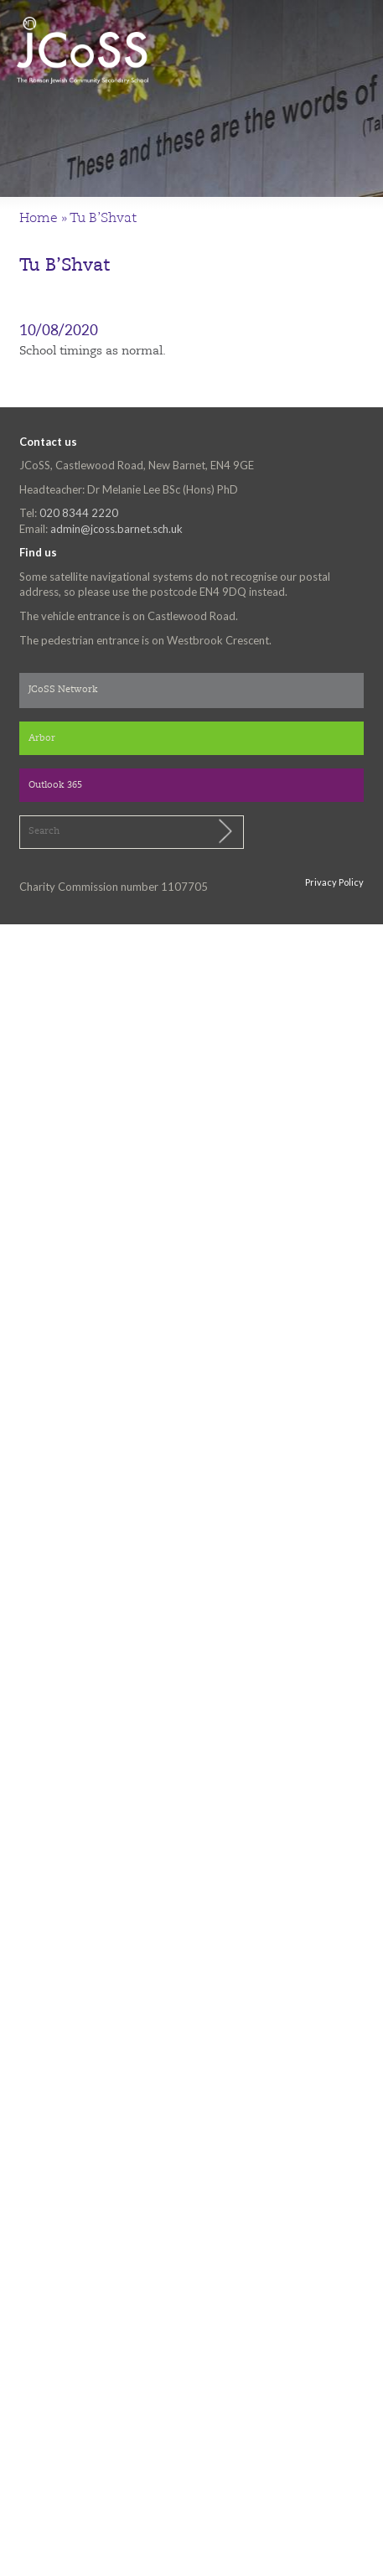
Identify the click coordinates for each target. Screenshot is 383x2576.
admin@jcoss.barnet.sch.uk (116, 528)
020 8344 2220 (78, 513)
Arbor (41, 738)
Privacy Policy (334, 882)
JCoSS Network (63, 690)
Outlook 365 (55, 785)
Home (38, 218)
